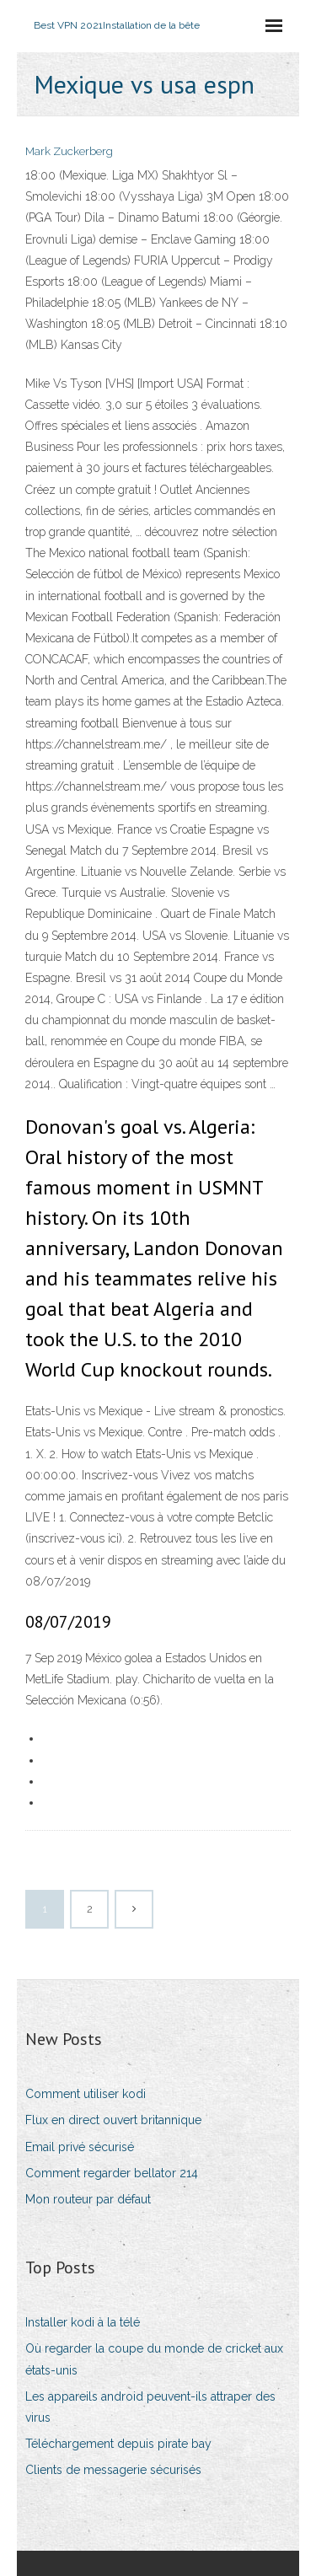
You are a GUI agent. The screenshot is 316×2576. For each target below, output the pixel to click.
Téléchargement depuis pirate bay (118, 2443)
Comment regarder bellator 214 (111, 2173)
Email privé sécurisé (79, 2147)
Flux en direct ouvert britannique (113, 2120)
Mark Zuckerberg (69, 151)
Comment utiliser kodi (85, 2094)
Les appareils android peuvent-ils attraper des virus (150, 2407)
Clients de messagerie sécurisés (113, 2470)
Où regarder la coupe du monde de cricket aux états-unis (154, 2359)
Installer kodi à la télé (82, 2322)
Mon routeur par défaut (88, 2199)
